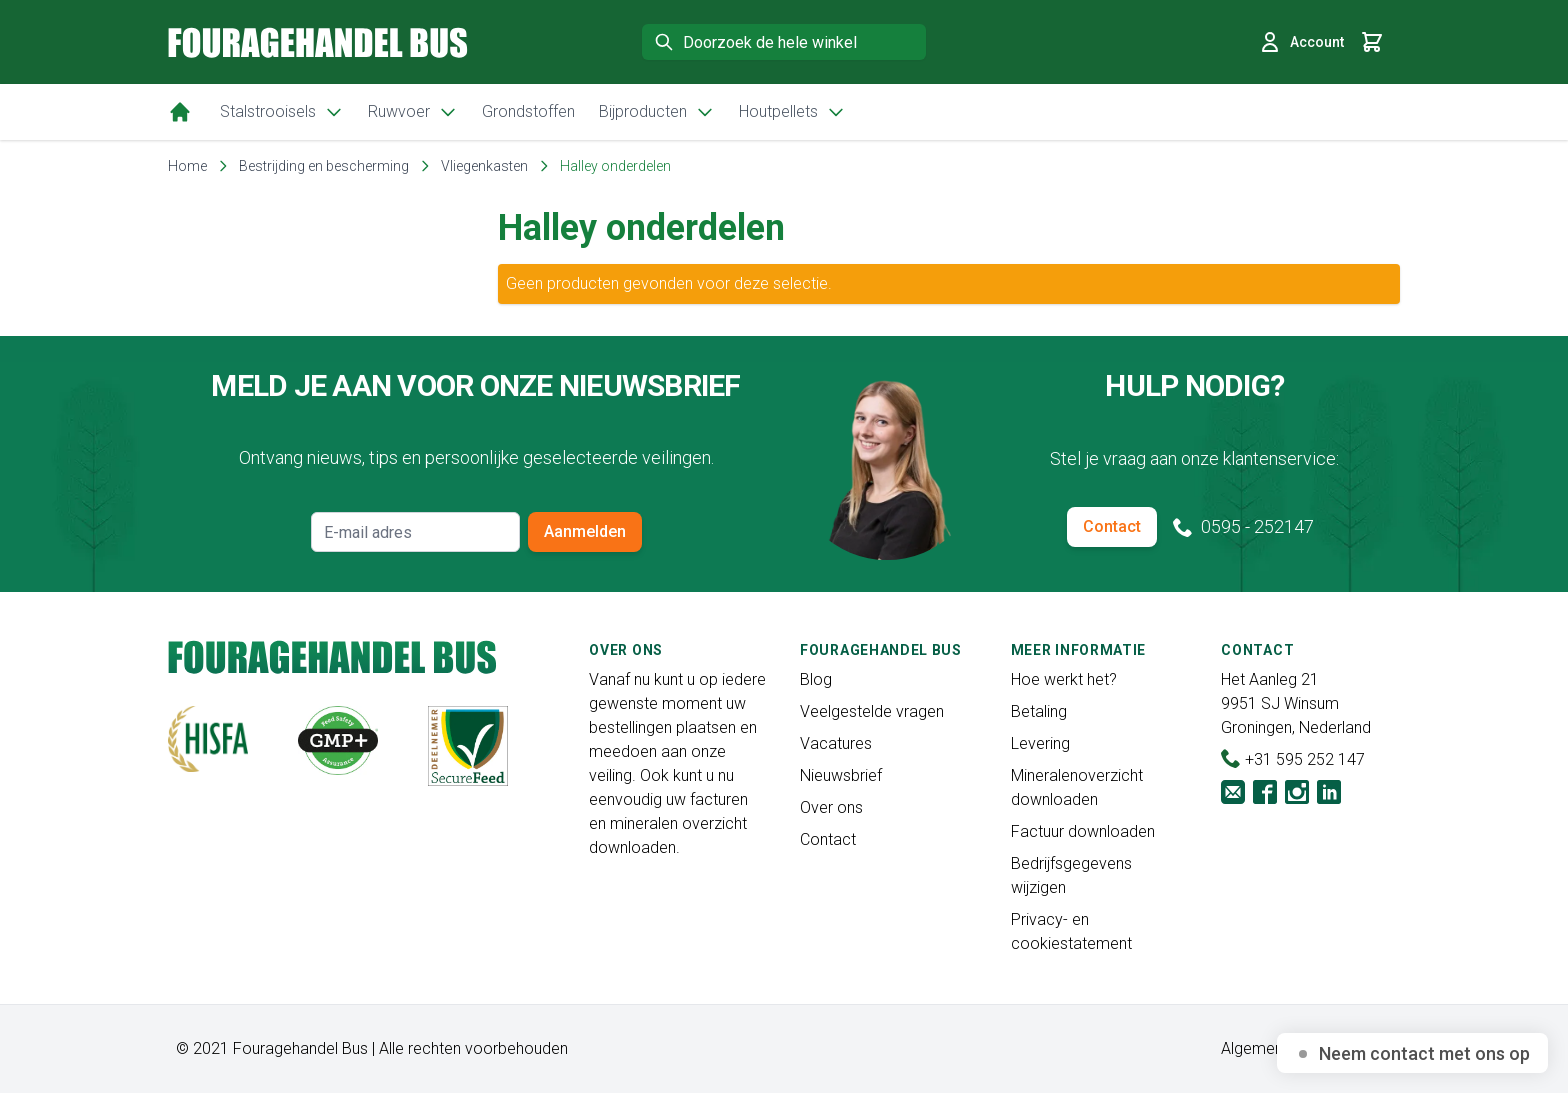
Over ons (831, 807)
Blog (816, 679)
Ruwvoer (413, 112)
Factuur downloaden (1083, 831)
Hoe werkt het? (1064, 679)
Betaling (1039, 711)
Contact (1112, 526)
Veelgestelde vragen (872, 711)
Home (187, 166)
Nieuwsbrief (841, 775)
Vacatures (836, 743)
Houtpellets (792, 112)
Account (1301, 42)
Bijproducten (657, 112)
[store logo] (318, 42)
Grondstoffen (528, 111)
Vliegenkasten (484, 166)
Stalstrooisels (282, 112)
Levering (1040, 743)
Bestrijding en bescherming (324, 166)
